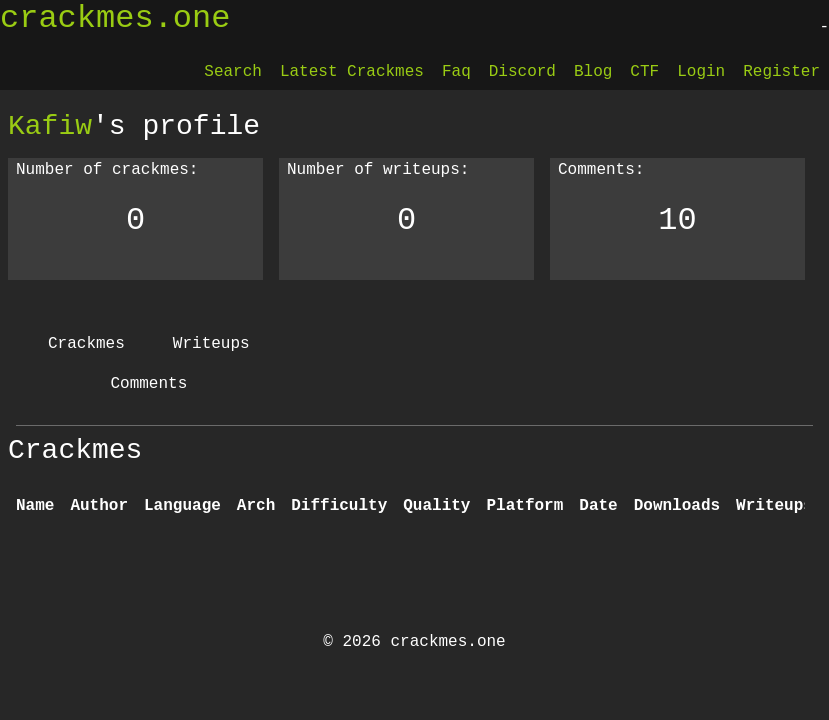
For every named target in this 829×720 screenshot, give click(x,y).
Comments (148, 384)
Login (701, 72)
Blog (593, 72)
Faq (456, 72)
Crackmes (86, 344)
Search (233, 72)
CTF (644, 72)
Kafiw (50, 126)
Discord (522, 72)
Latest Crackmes (352, 72)
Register (781, 72)
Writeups (211, 344)
